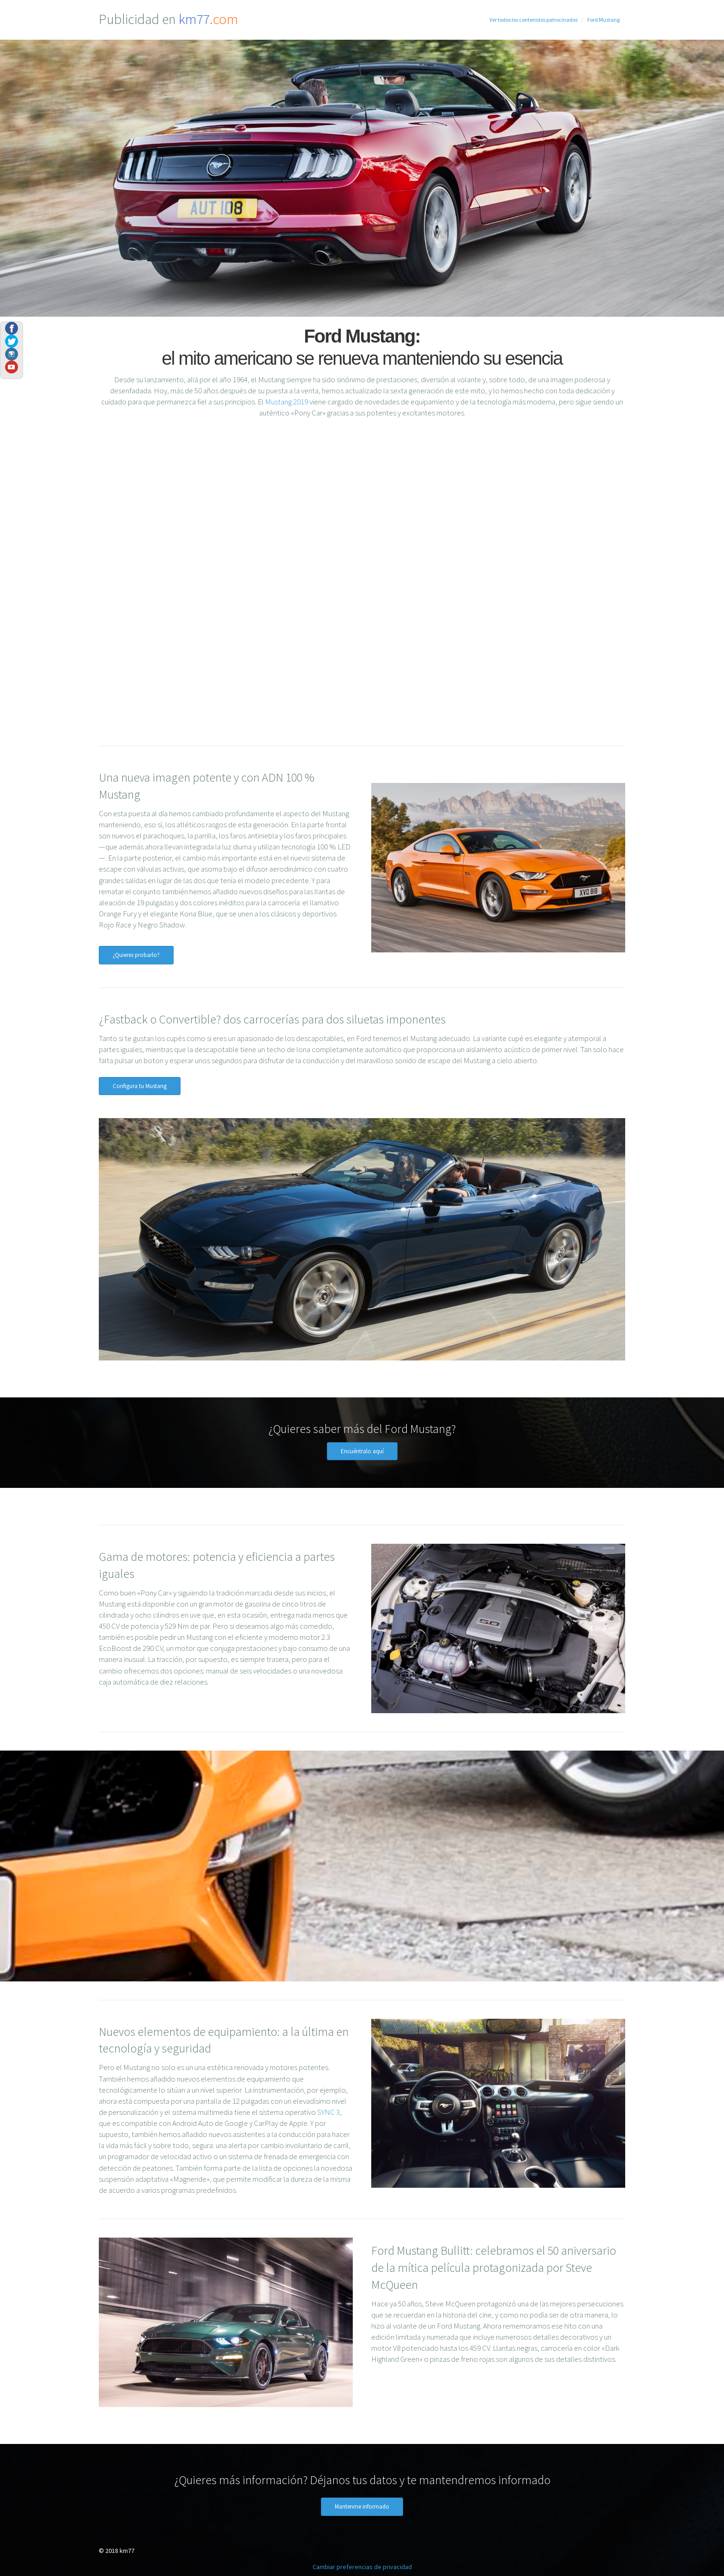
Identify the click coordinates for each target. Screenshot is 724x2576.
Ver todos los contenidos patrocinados (533, 19)
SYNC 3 (328, 2112)
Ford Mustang (603, 19)
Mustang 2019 (286, 402)
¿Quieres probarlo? (136, 955)
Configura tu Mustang (140, 1086)
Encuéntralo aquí (362, 1451)
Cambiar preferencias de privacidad (362, 2567)
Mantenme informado (362, 2506)
